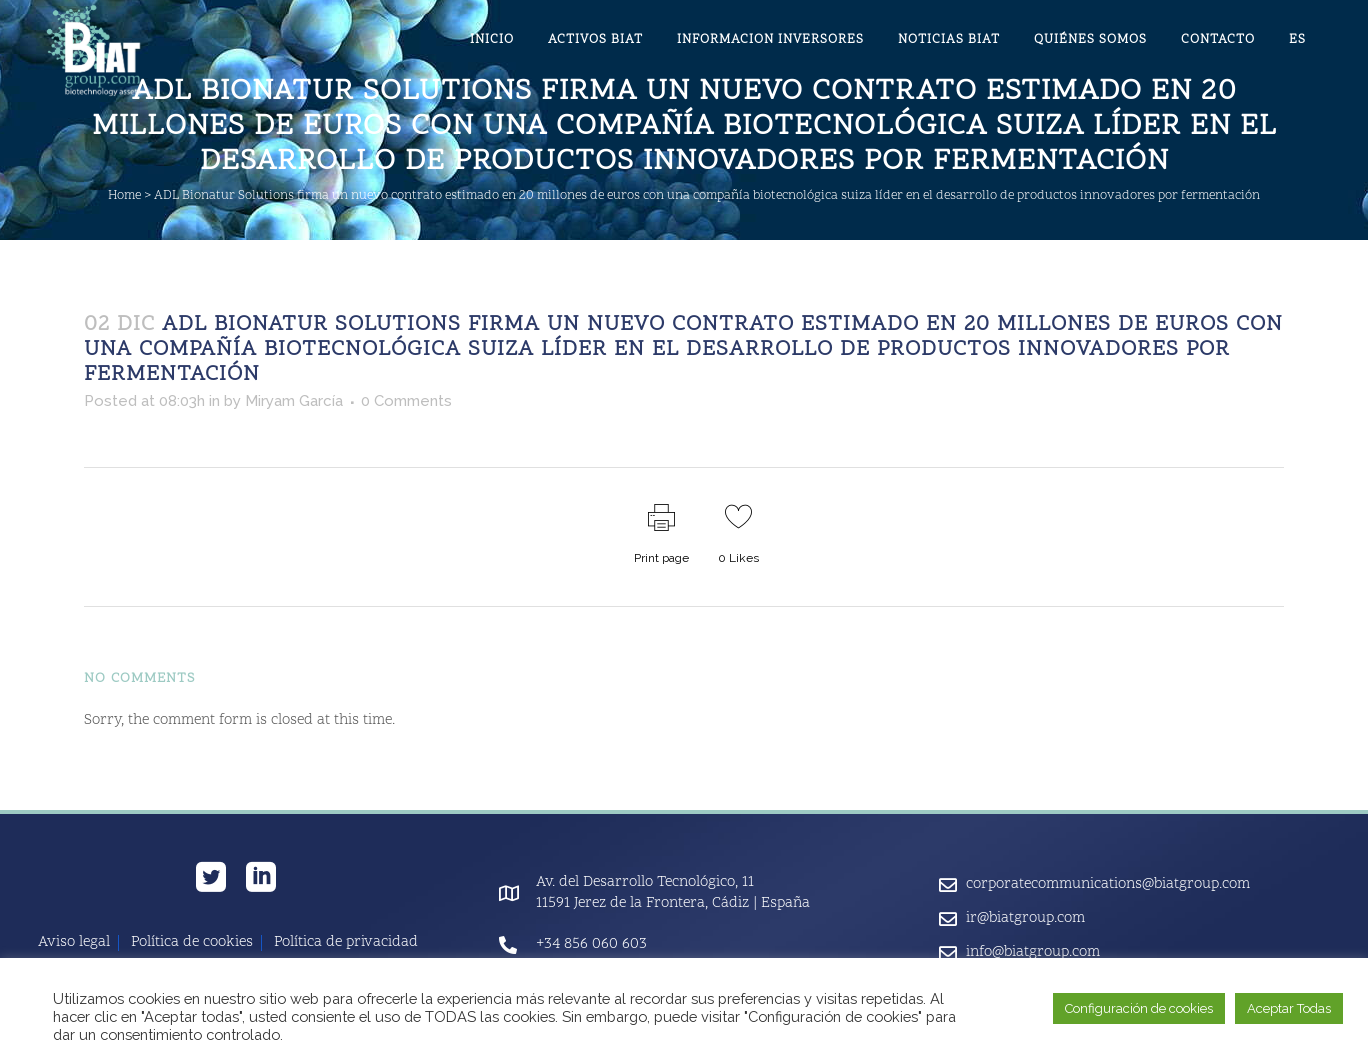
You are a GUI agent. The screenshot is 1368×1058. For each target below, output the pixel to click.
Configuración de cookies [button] (1139, 1008)
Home (124, 196)
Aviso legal (74, 943)
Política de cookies (192, 943)
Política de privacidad (346, 943)
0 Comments (406, 401)
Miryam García (294, 401)
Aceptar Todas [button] (1289, 1008)
